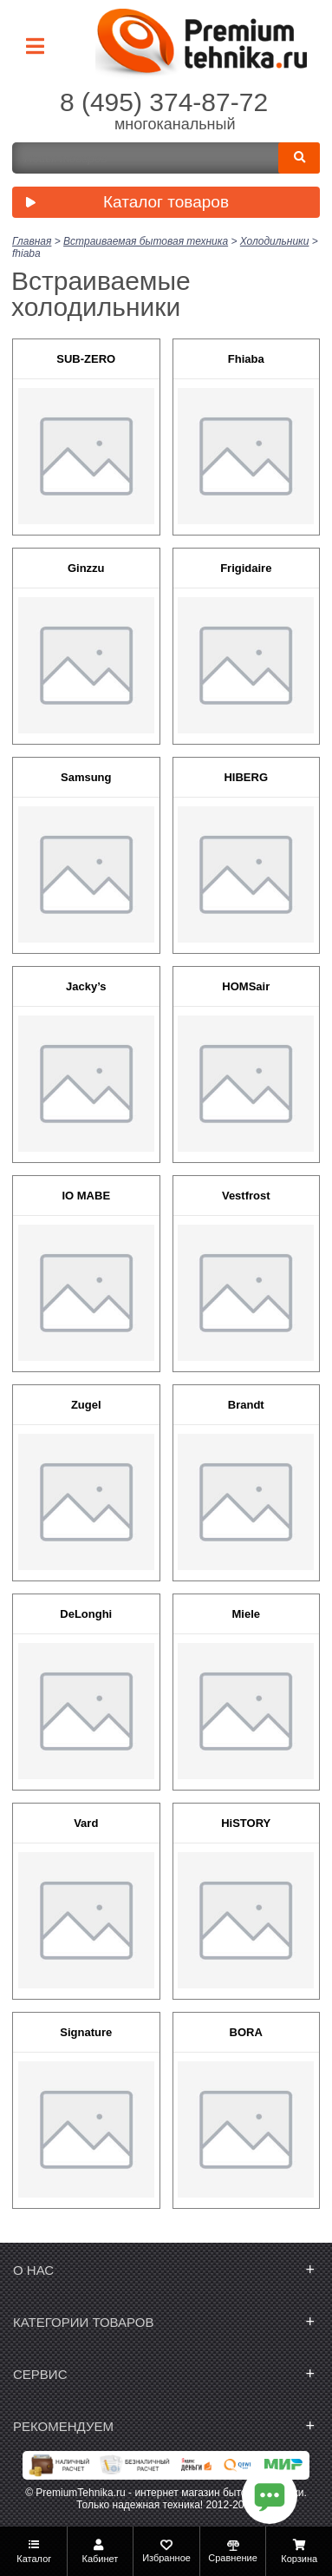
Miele (245, 1613)
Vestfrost (246, 1195)
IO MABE (86, 1195)
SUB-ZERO (85, 358)
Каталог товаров (123, 203)
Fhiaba (246, 358)
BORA (246, 2032)
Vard (86, 1823)
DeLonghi (86, 1613)
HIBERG (246, 777)
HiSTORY (245, 1823)
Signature (86, 2032)
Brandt (246, 1404)
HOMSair (246, 986)
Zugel (86, 1404)
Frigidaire (245, 568)
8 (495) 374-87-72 (164, 102)
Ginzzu (86, 568)
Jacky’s (86, 986)
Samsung (86, 777)
